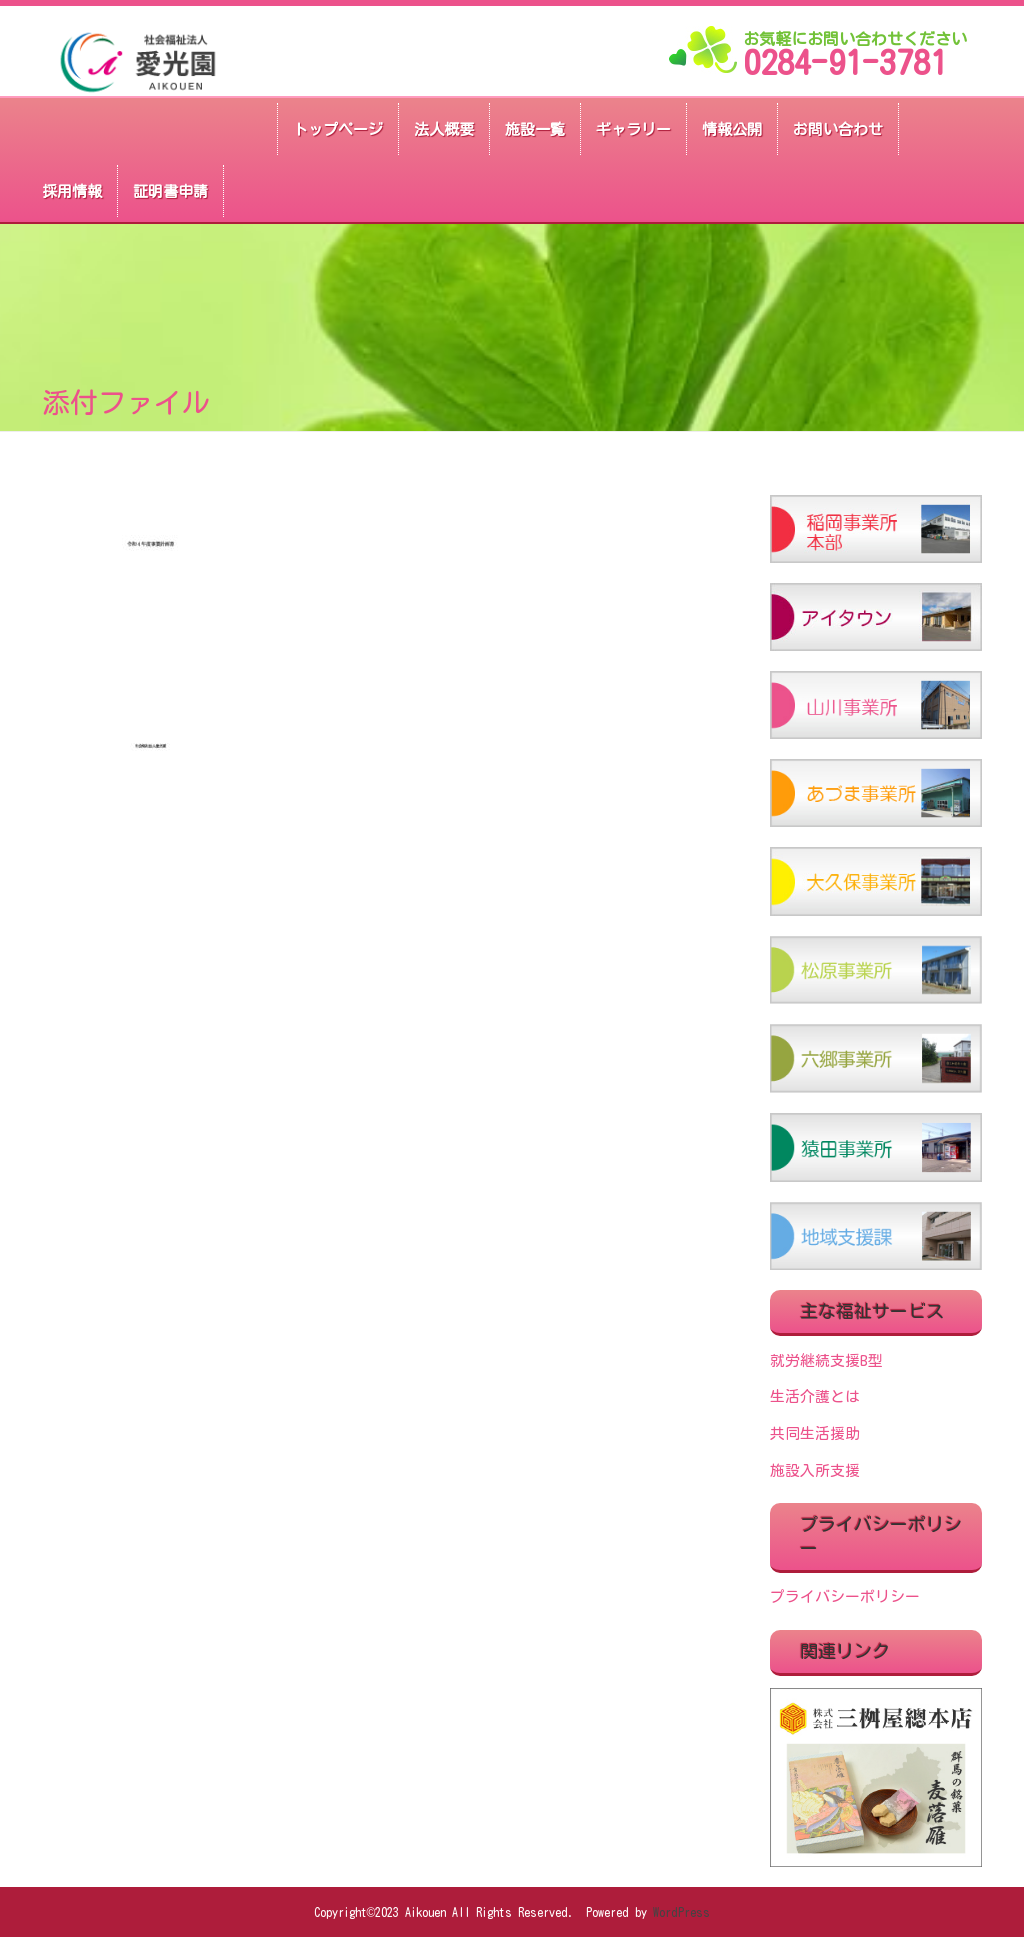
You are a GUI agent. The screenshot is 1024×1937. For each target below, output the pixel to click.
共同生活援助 (815, 1433)
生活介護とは (815, 1396)
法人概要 (444, 129)
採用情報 (72, 191)
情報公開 (732, 129)
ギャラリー (633, 129)
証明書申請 (170, 191)
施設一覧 (535, 129)
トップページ (338, 129)
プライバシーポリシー (845, 1596)
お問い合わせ (838, 129)
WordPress (681, 1912)
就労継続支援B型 (826, 1360)
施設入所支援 (815, 1470)
